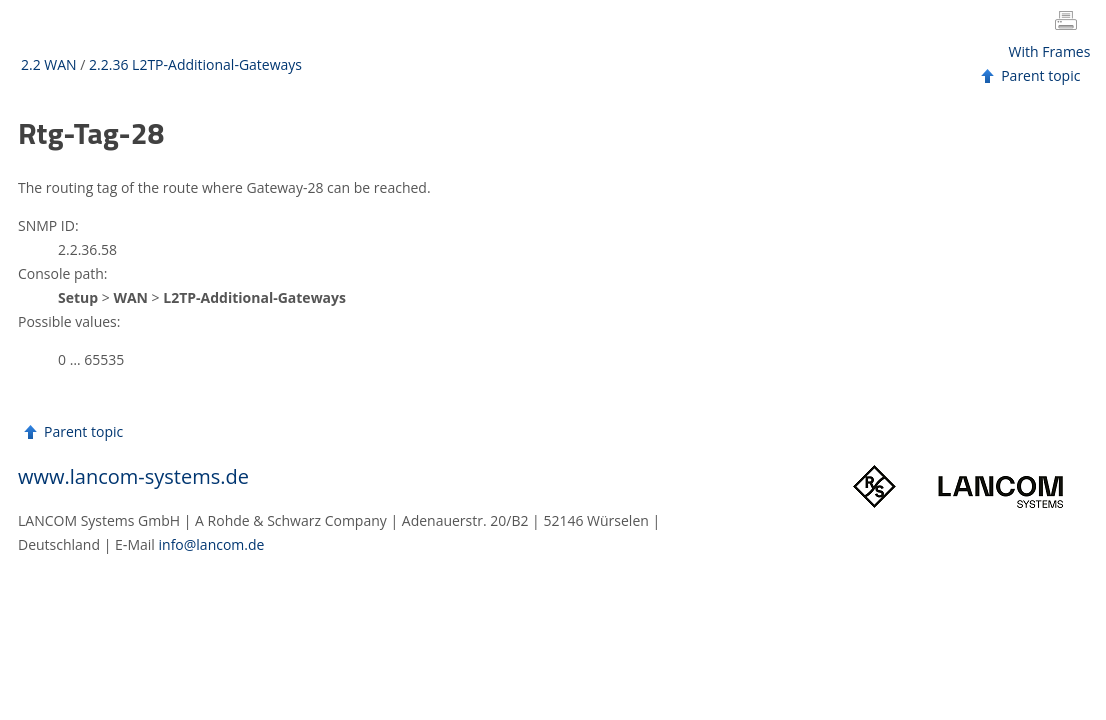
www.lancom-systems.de (133, 476)
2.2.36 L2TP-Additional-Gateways (195, 64)
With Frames (1050, 51)
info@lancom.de (212, 544)
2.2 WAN (49, 64)
